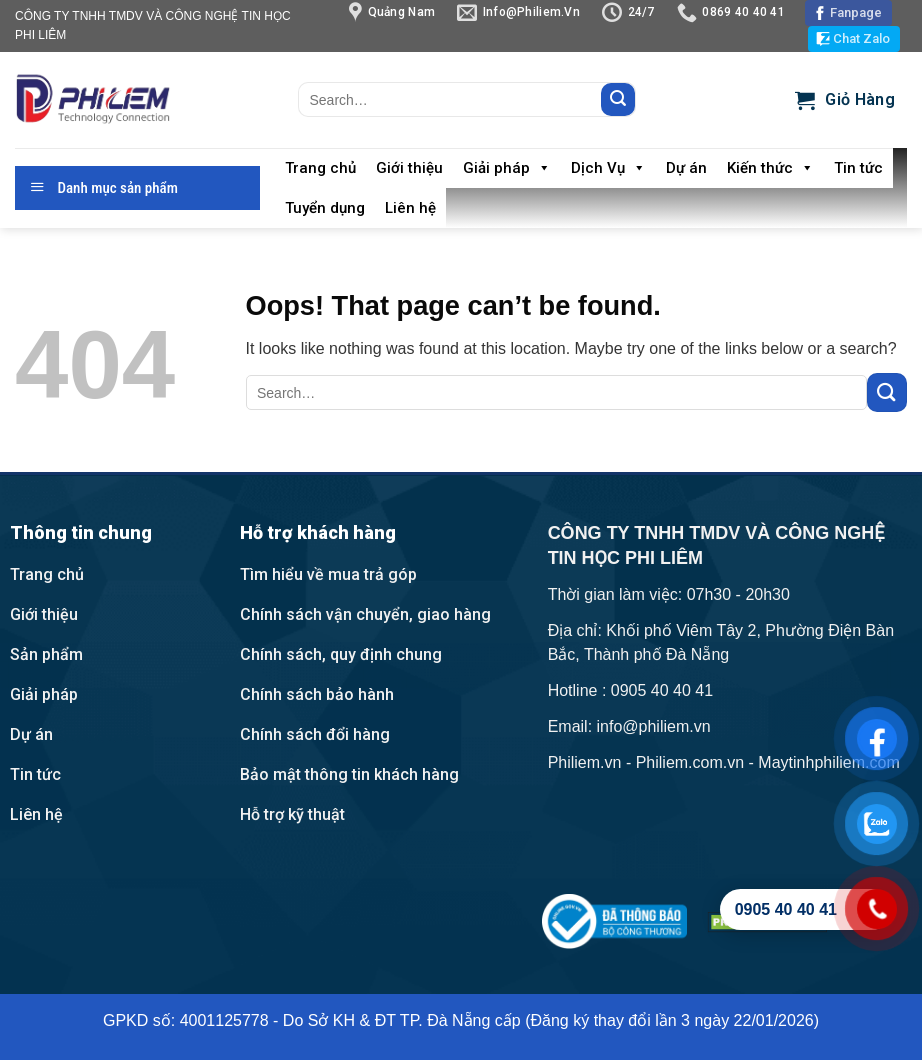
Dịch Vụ (608, 168)
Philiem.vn (585, 762)
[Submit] (618, 100)
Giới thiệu (409, 168)
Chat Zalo (861, 38)
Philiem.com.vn (690, 762)
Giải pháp (507, 168)
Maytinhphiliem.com (828, 762)
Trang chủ (320, 168)
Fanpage (856, 12)
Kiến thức (770, 168)
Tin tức (858, 168)
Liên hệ (410, 208)
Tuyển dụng (325, 208)
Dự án (686, 168)
